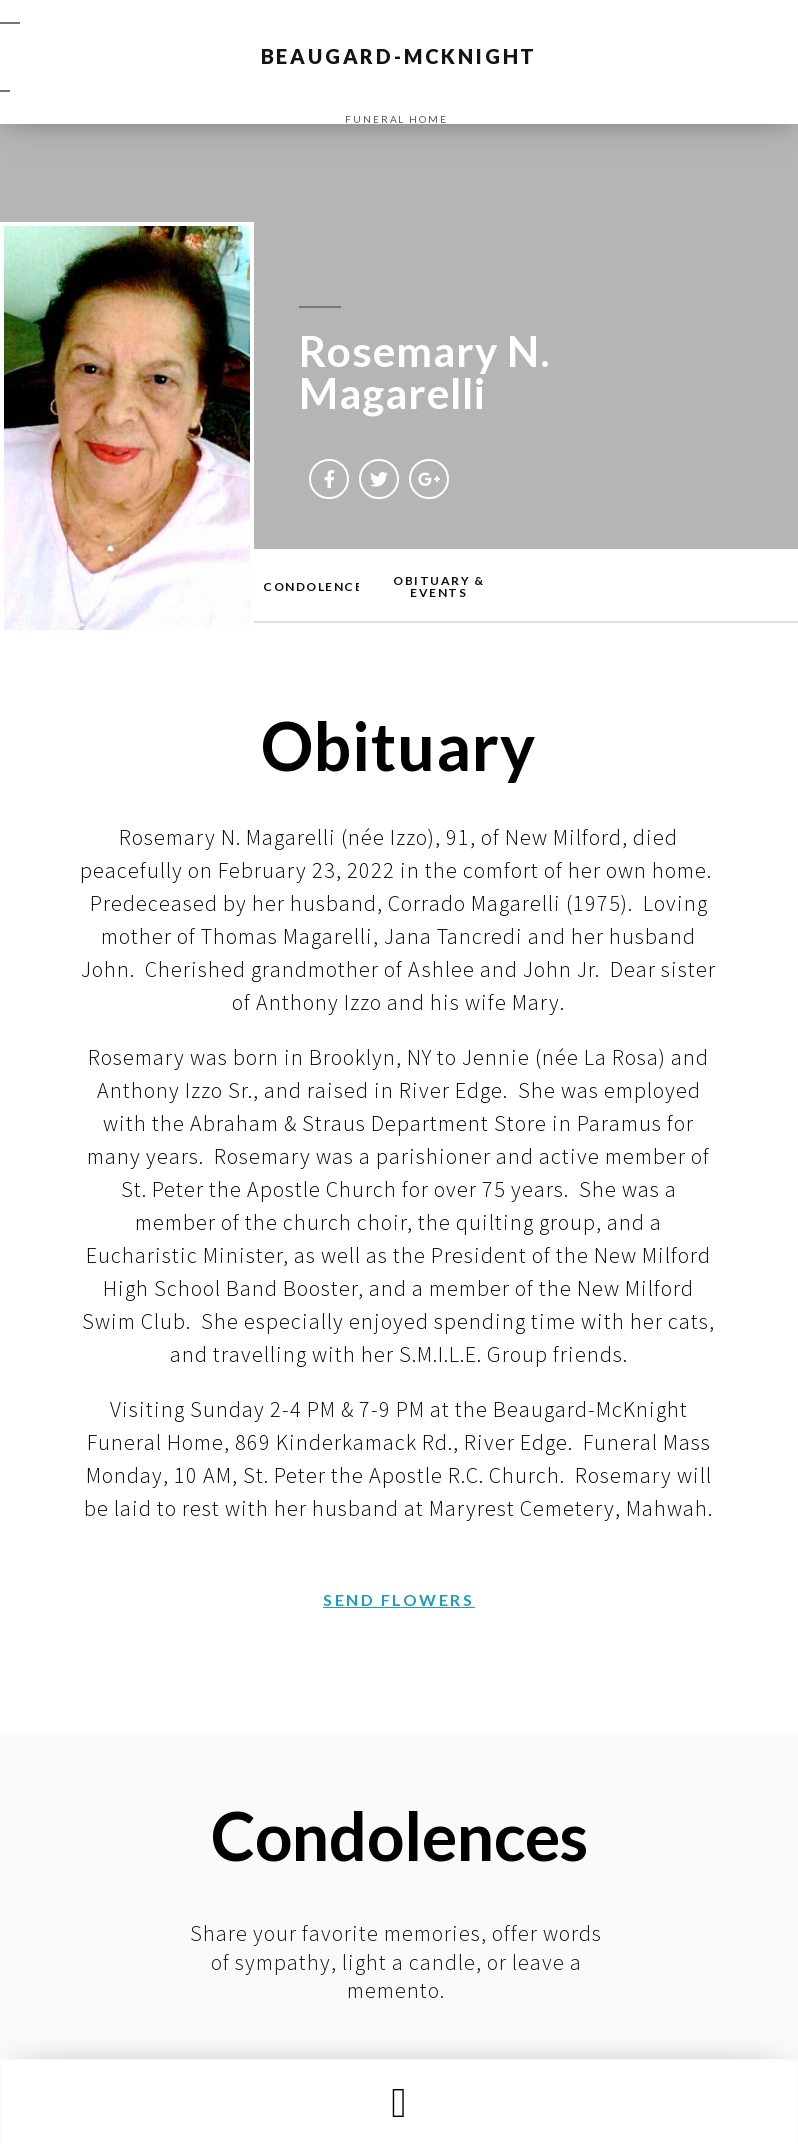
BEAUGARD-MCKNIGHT (399, 56)
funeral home (396, 119)
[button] (399, 2102)
